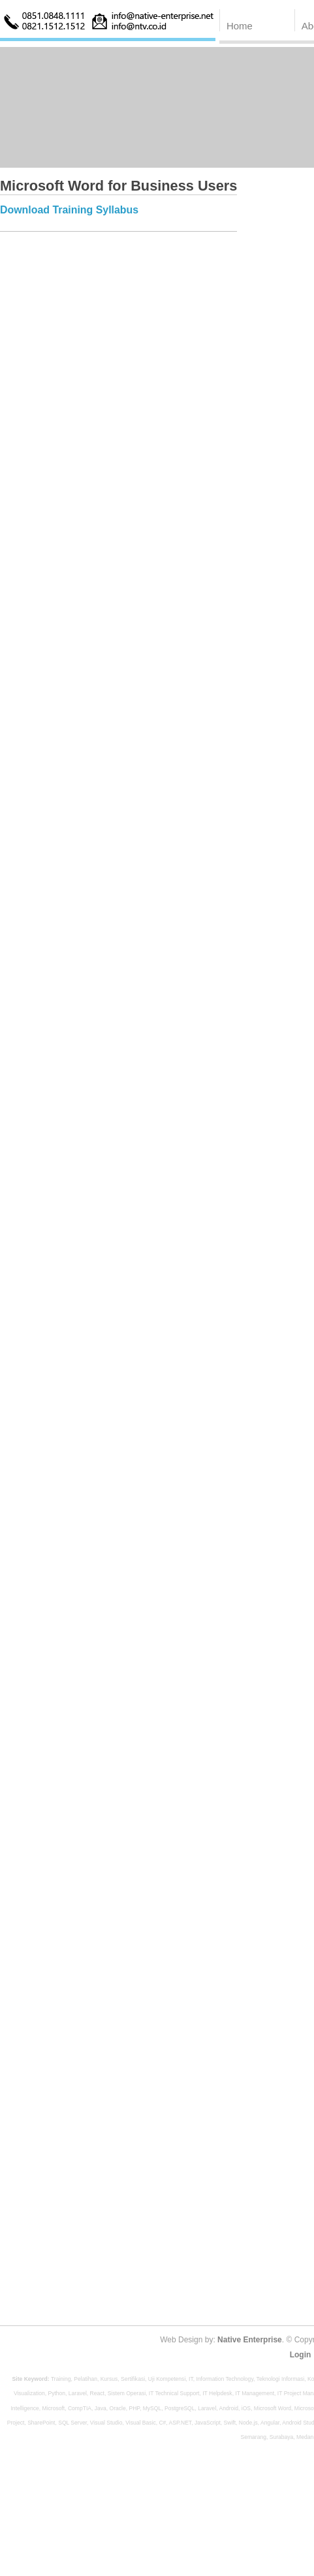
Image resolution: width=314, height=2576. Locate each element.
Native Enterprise (249, 2339)
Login (300, 2354)
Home (240, 25)
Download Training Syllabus (69, 209)
